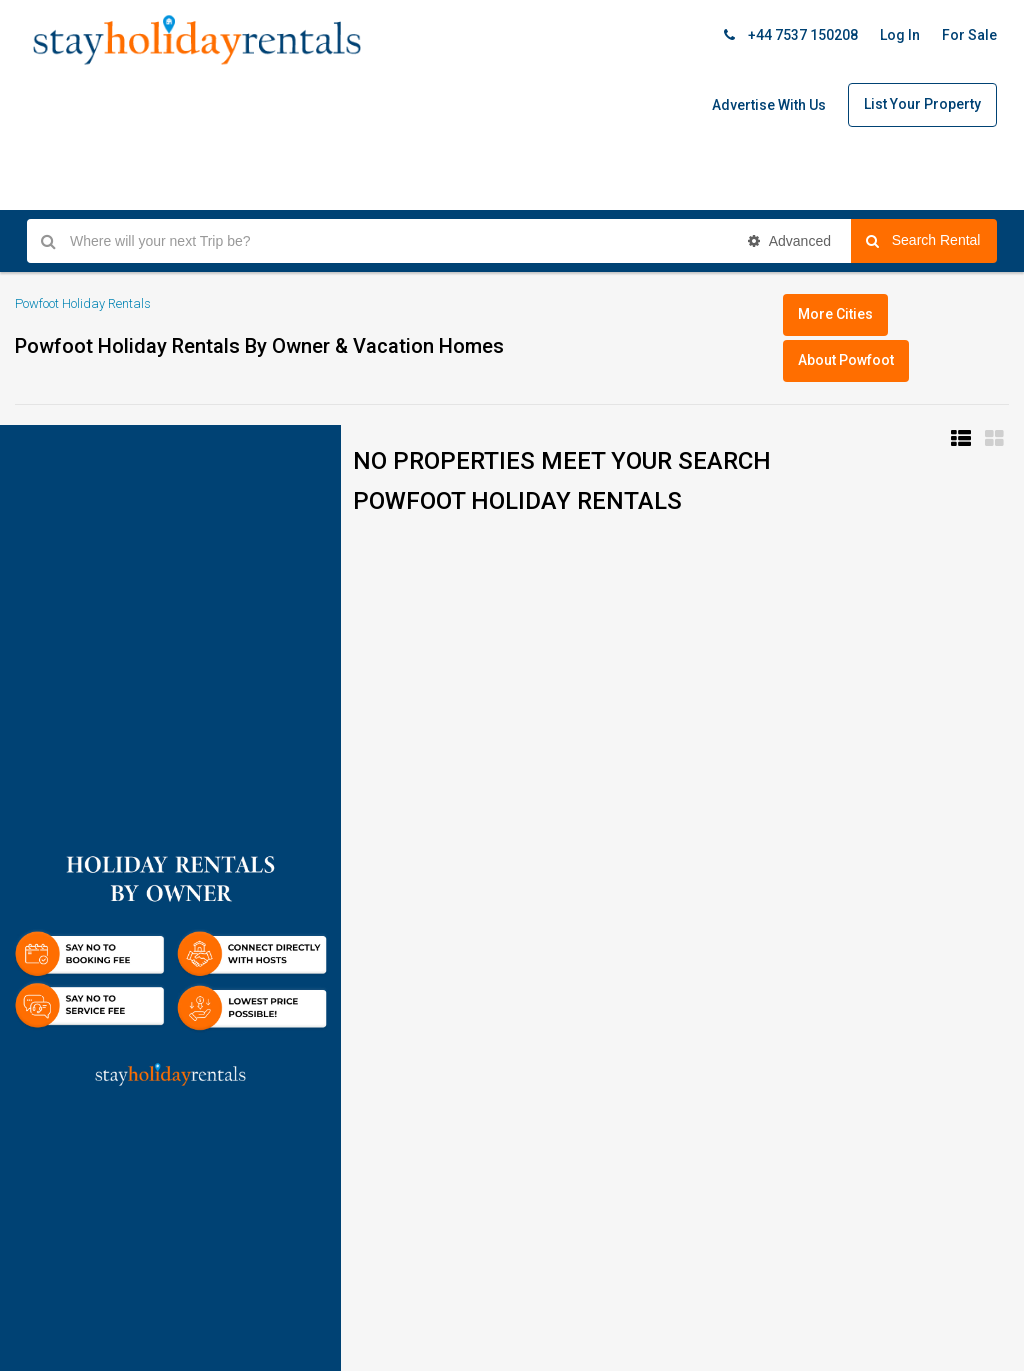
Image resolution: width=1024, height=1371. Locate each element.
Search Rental (931, 241)
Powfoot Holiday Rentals (83, 303)
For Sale (969, 35)
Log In (900, 35)
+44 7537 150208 (791, 35)
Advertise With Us (769, 105)
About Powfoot (846, 360)
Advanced (789, 241)
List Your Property (922, 104)
